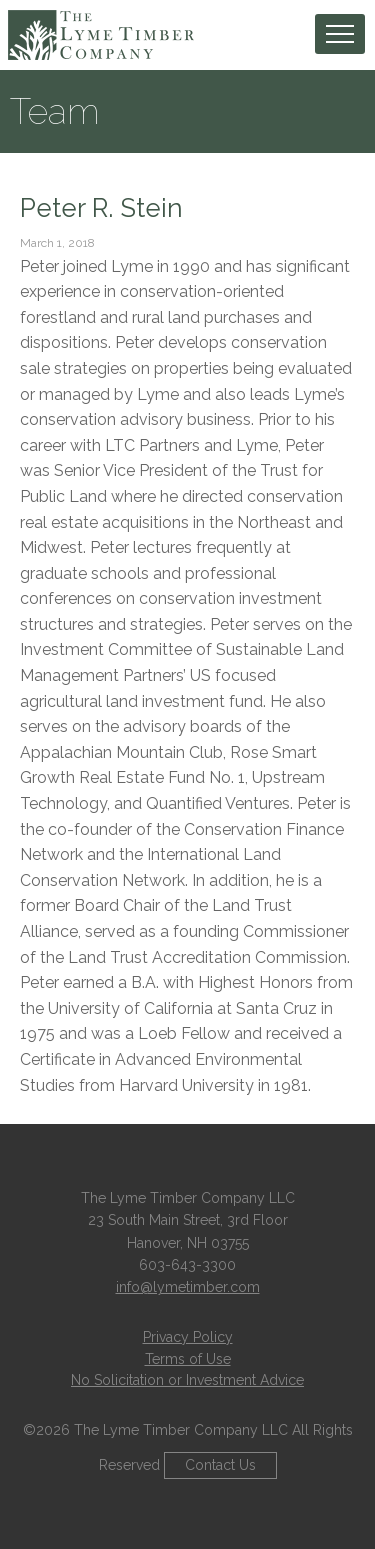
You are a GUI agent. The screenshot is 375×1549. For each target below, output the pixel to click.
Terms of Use (188, 1359)
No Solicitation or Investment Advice (187, 1380)
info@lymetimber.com (188, 1287)
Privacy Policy (188, 1337)
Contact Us (220, 1465)
